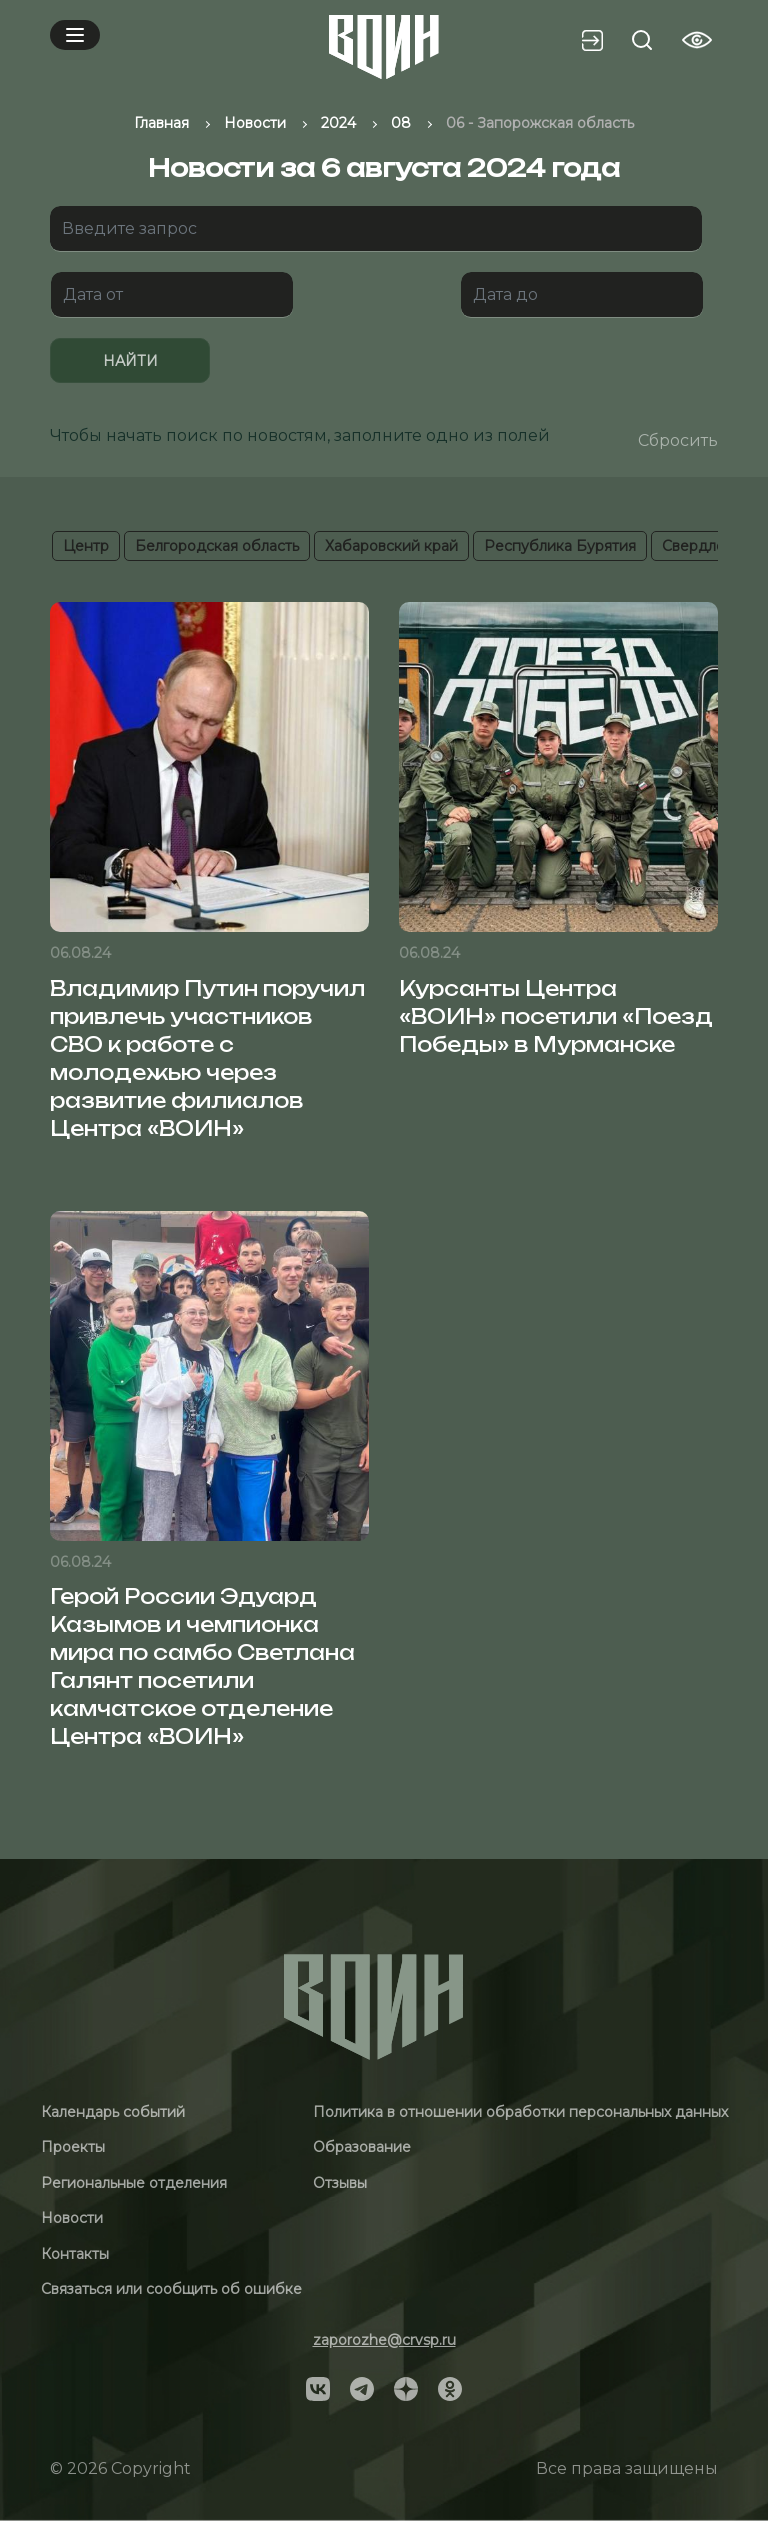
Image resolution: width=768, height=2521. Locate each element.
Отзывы (340, 2183)
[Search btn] (642, 40)
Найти (130, 361)
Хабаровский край (391, 546)
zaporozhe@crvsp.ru (384, 2340)
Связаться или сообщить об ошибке (171, 2289)
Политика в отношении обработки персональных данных (520, 2112)
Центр (86, 546)
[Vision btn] (697, 40)
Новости (72, 2218)
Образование (362, 2147)
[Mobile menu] (75, 35)
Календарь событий (113, 2112)
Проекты (73, 2147)
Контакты (75, 2254)
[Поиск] (376, 229)
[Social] (318, 2388)
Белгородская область (217, 546)
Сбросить (678, 440)
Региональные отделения (134, 2183)
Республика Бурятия (560, 546)
